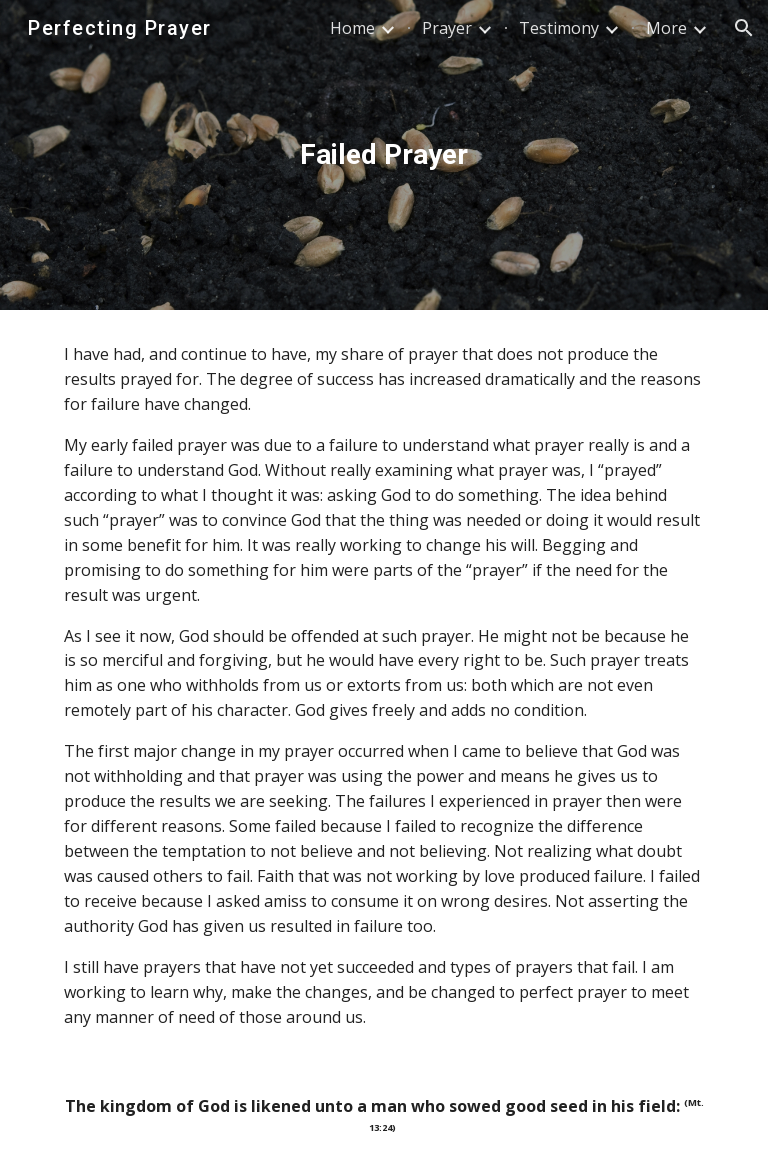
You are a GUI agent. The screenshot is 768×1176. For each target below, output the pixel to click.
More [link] (666, 28)
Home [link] (352, 28)
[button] (744, 28)
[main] (383, 155)
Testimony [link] (559, 28)
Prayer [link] (447, 28)
